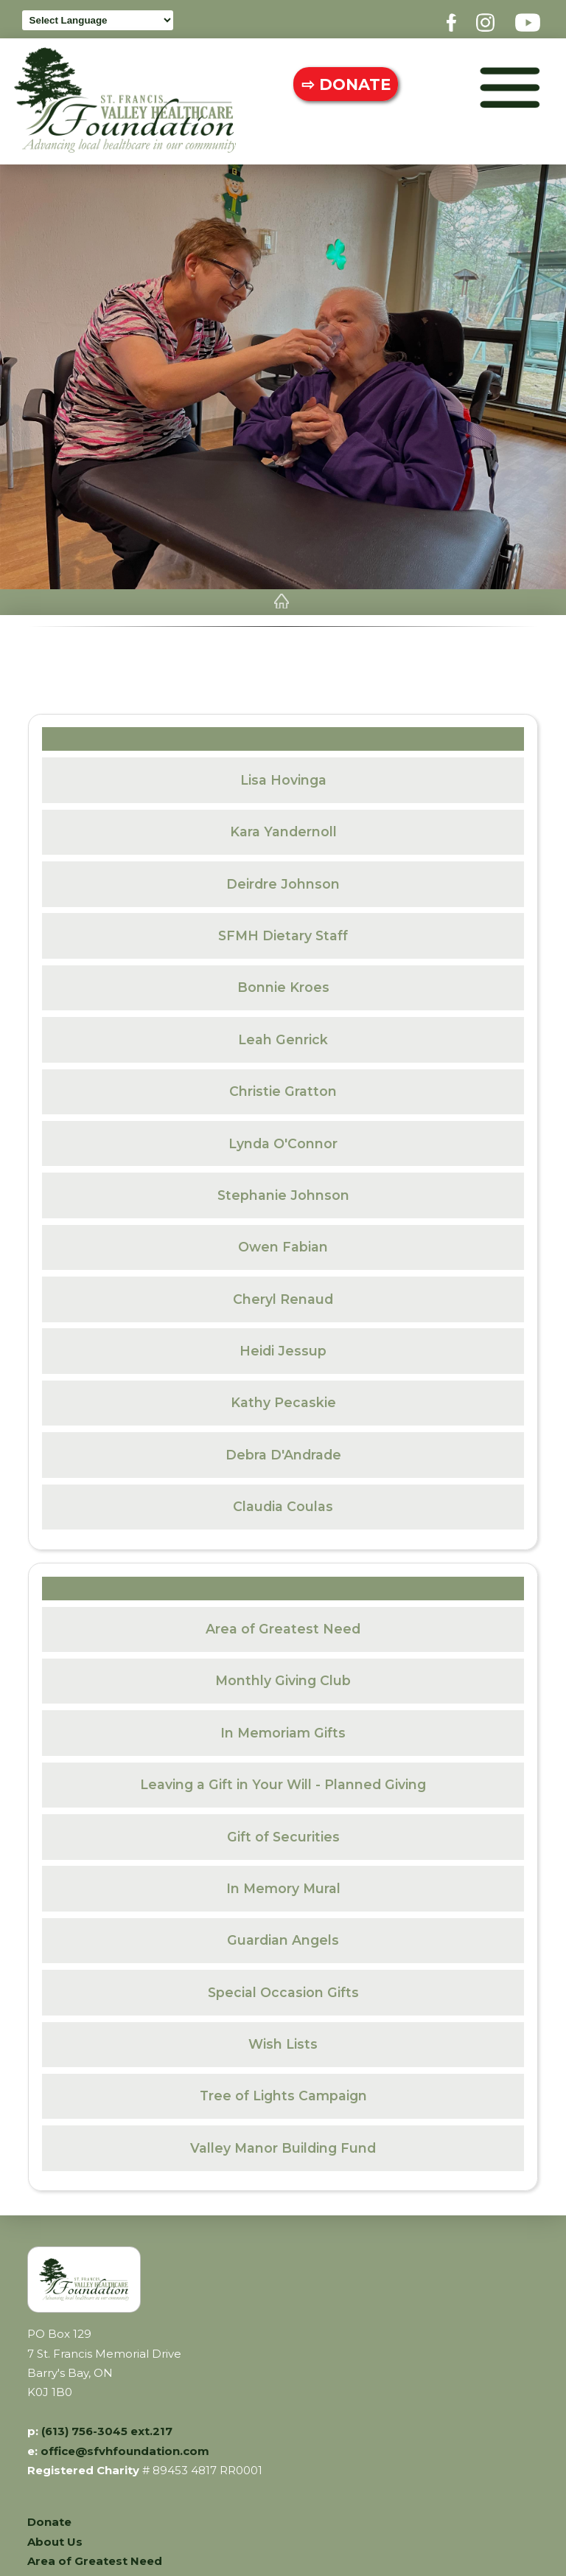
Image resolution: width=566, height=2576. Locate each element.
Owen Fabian (283, 1241)
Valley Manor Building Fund (283, 2142)
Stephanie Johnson (283, 1189)
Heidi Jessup (283, 1345)
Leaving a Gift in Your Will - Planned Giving (283, 1778)
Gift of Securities (283, 1831)
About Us (55, 2536)
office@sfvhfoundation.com (125, 2445)
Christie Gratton (283, 1085)
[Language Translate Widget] (97, 20)
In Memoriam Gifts (283, 1727)
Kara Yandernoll (283, 825)
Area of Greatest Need (283, 1623)
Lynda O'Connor (283, 1137)
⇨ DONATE (340, 83)
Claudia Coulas (283, 1500)
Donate (49, 2516)
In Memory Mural (283, 1882)
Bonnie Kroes (283, 981)
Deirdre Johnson (283, 878)
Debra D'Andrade (283, 1449)
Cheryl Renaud (283, 1293)
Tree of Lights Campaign (283, 2090)
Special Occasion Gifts (283, 1986)
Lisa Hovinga (283, 774)
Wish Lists (283, 2038)
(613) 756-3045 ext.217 (106, 2425)
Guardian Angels (283, 1934)
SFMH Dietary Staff (283, 929)
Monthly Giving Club (283, 1675)
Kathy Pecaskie (283, 1396)
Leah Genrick (283, 1033)
